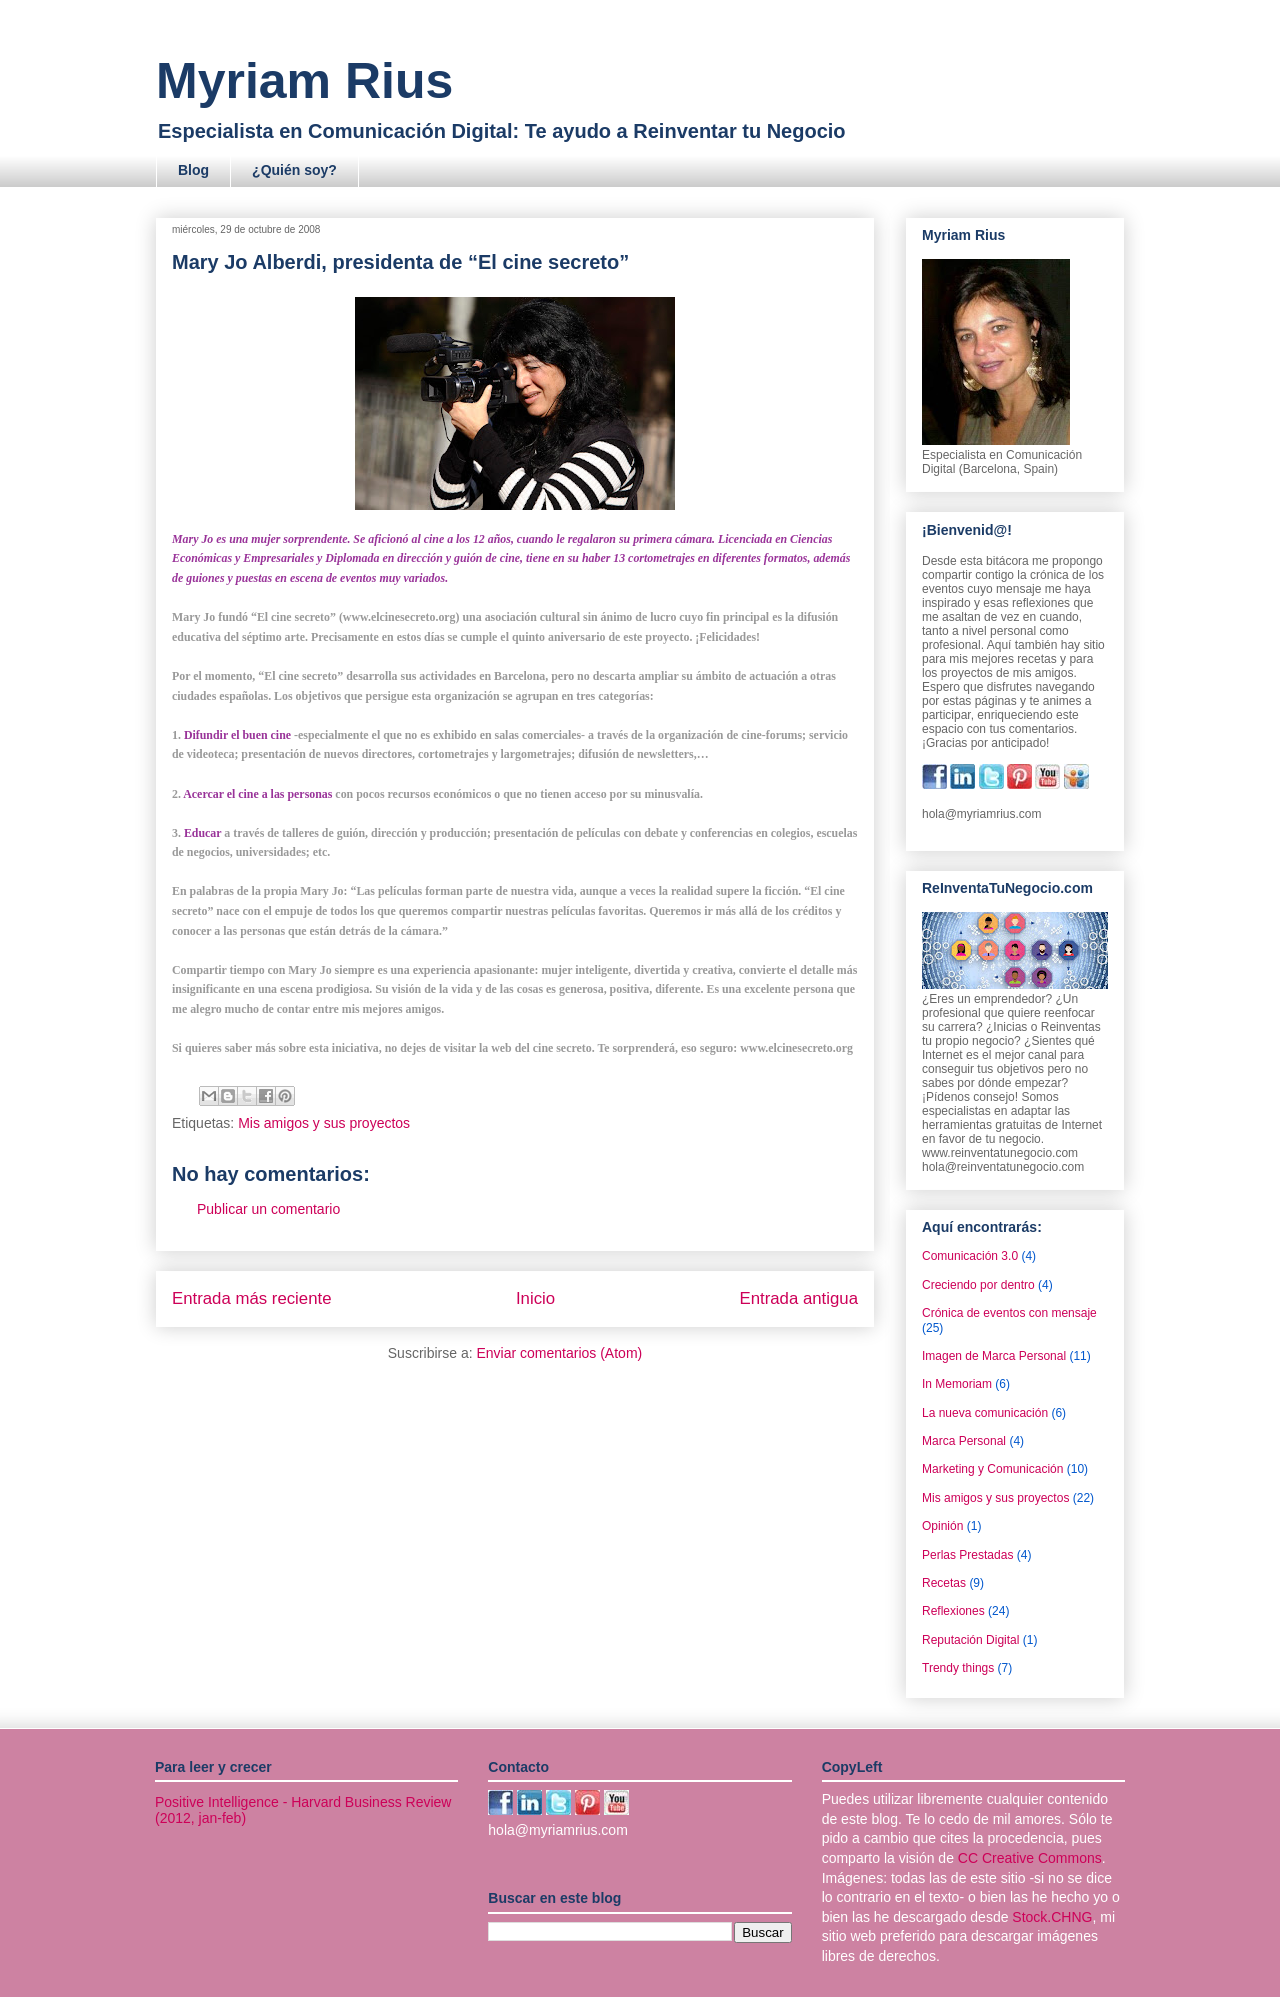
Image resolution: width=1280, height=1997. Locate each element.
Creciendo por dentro (978, 1285)
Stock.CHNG (1052, 1917)
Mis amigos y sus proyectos (324, 1123)
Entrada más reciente (252, 1298)
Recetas (944, 1583)
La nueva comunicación (985, 1413)
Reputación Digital (970, 1640)
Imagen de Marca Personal (994, 1356)
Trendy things (958, 1668)
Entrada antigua (799, 1298)
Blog (193, 170)
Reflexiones (953, 1611)
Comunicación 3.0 (970, 1256)
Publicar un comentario (268, 1209)
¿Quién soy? (294, 170)
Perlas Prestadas (967, 1555)
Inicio (535, 1298)
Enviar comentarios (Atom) (559, 1353)
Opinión (942, 1526)
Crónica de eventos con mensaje (1009, 1313)
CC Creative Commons (1030, 1858)
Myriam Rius (304, 81)
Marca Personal (964, 1441)
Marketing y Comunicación (992, 1469)
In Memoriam (957, 1384)
